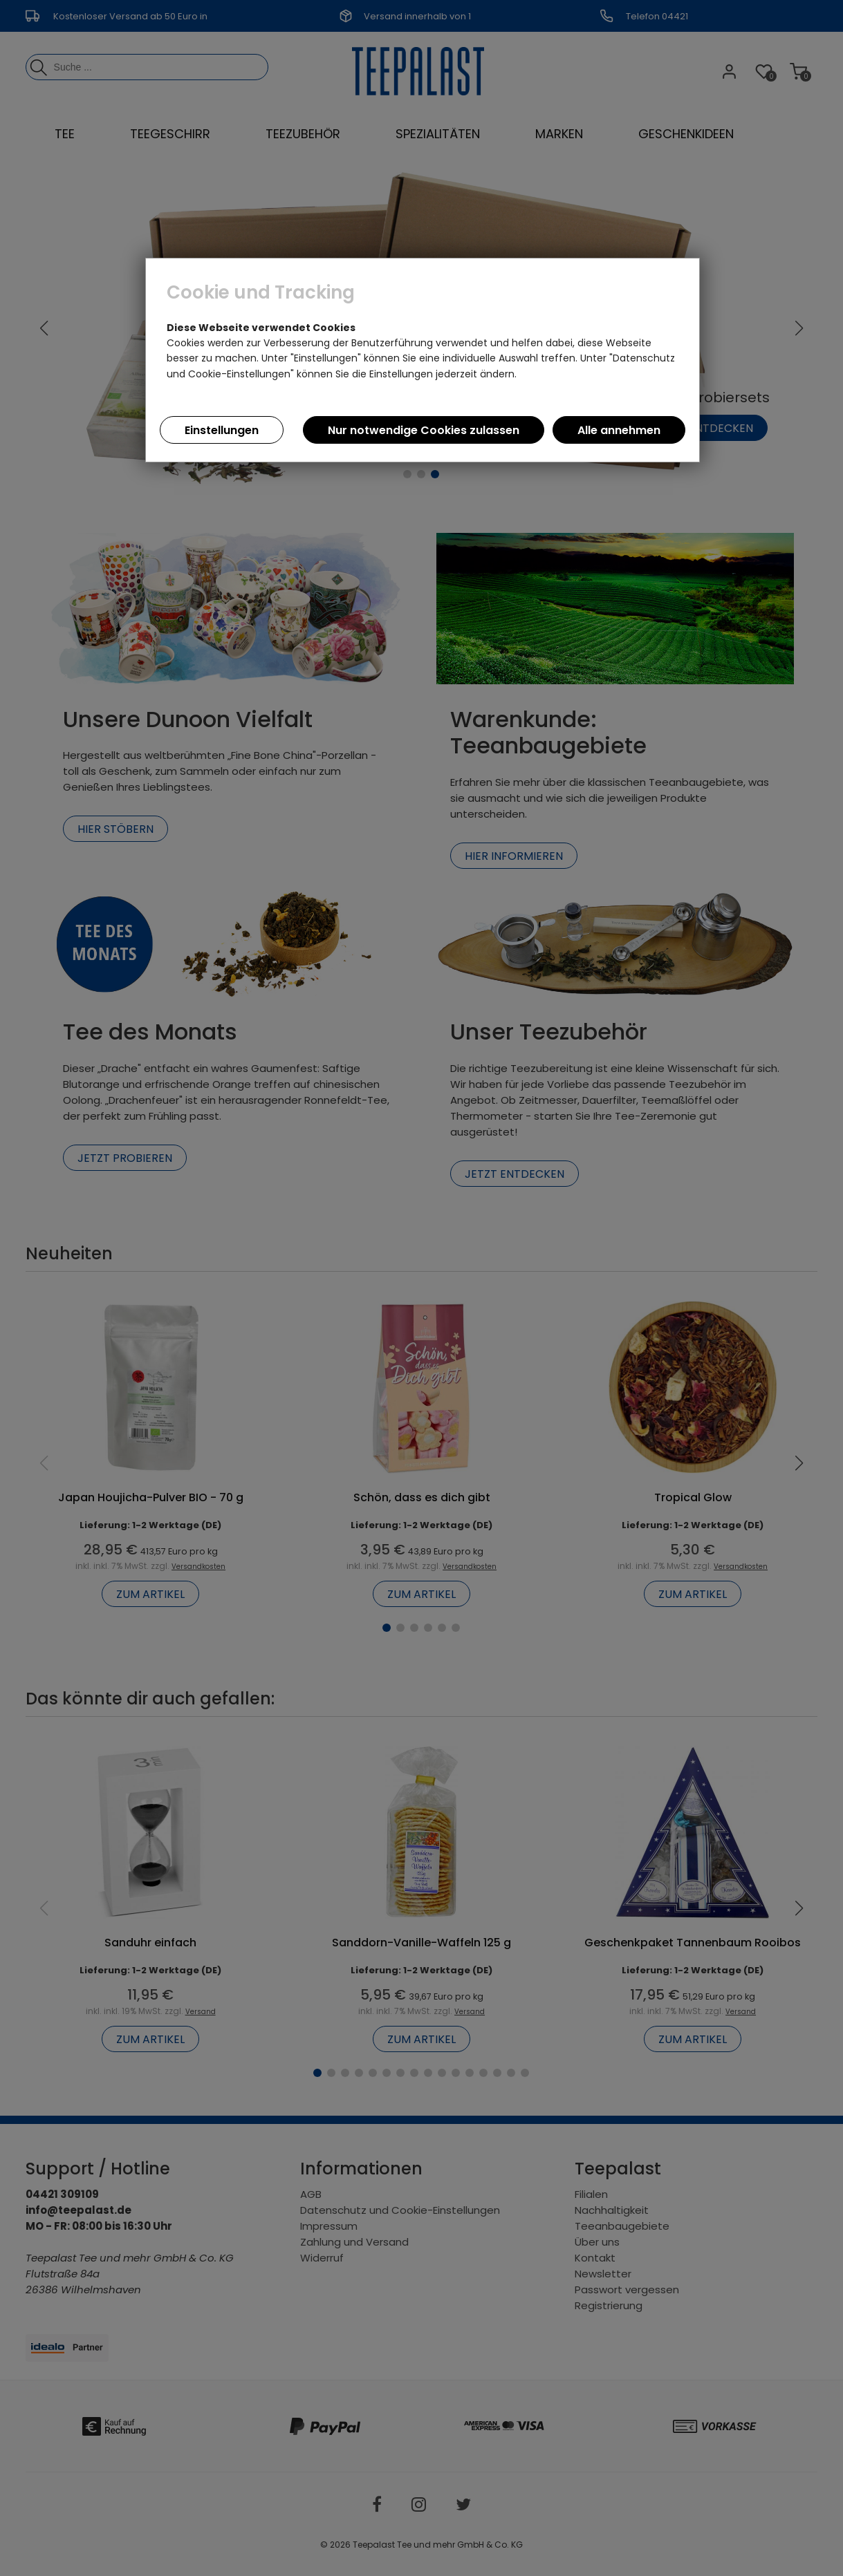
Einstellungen (222, 430)
